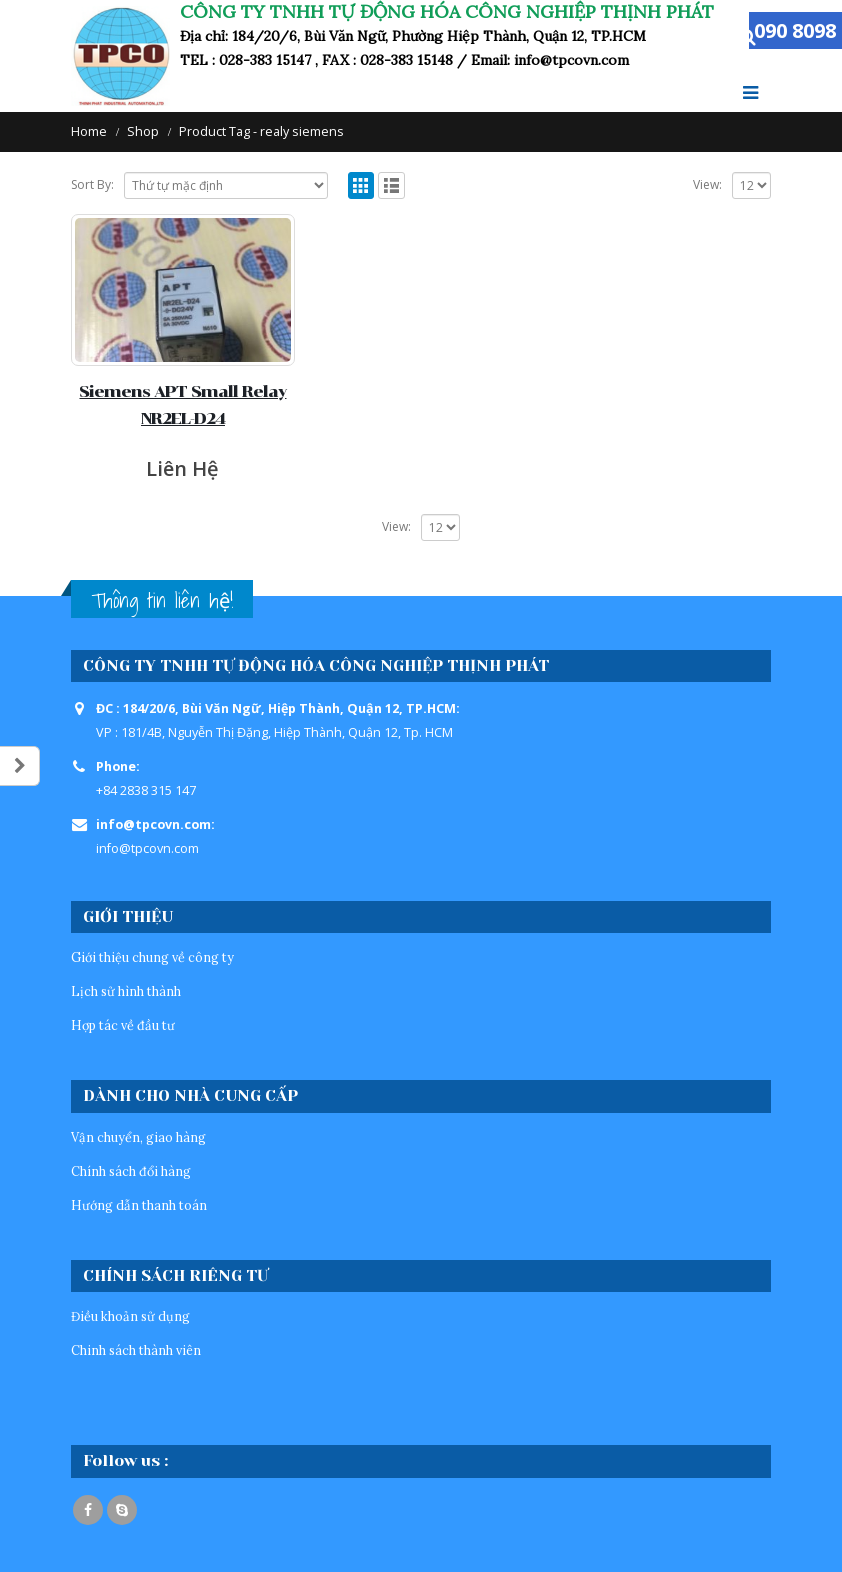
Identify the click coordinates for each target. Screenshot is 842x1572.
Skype (122, 1510)
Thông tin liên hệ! (162, 600)
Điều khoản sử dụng (130, 1316)
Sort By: (92, 184)
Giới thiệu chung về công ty (152, 957)
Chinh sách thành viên (136, 1350)
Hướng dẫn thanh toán (139, 1205)
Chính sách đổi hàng (131, 1171)
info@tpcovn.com (147, 848)
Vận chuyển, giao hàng (138, 1137)
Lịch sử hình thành (126, 991)
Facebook (88, 1510)
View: (707, 184)
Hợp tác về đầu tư (123, 1025)
